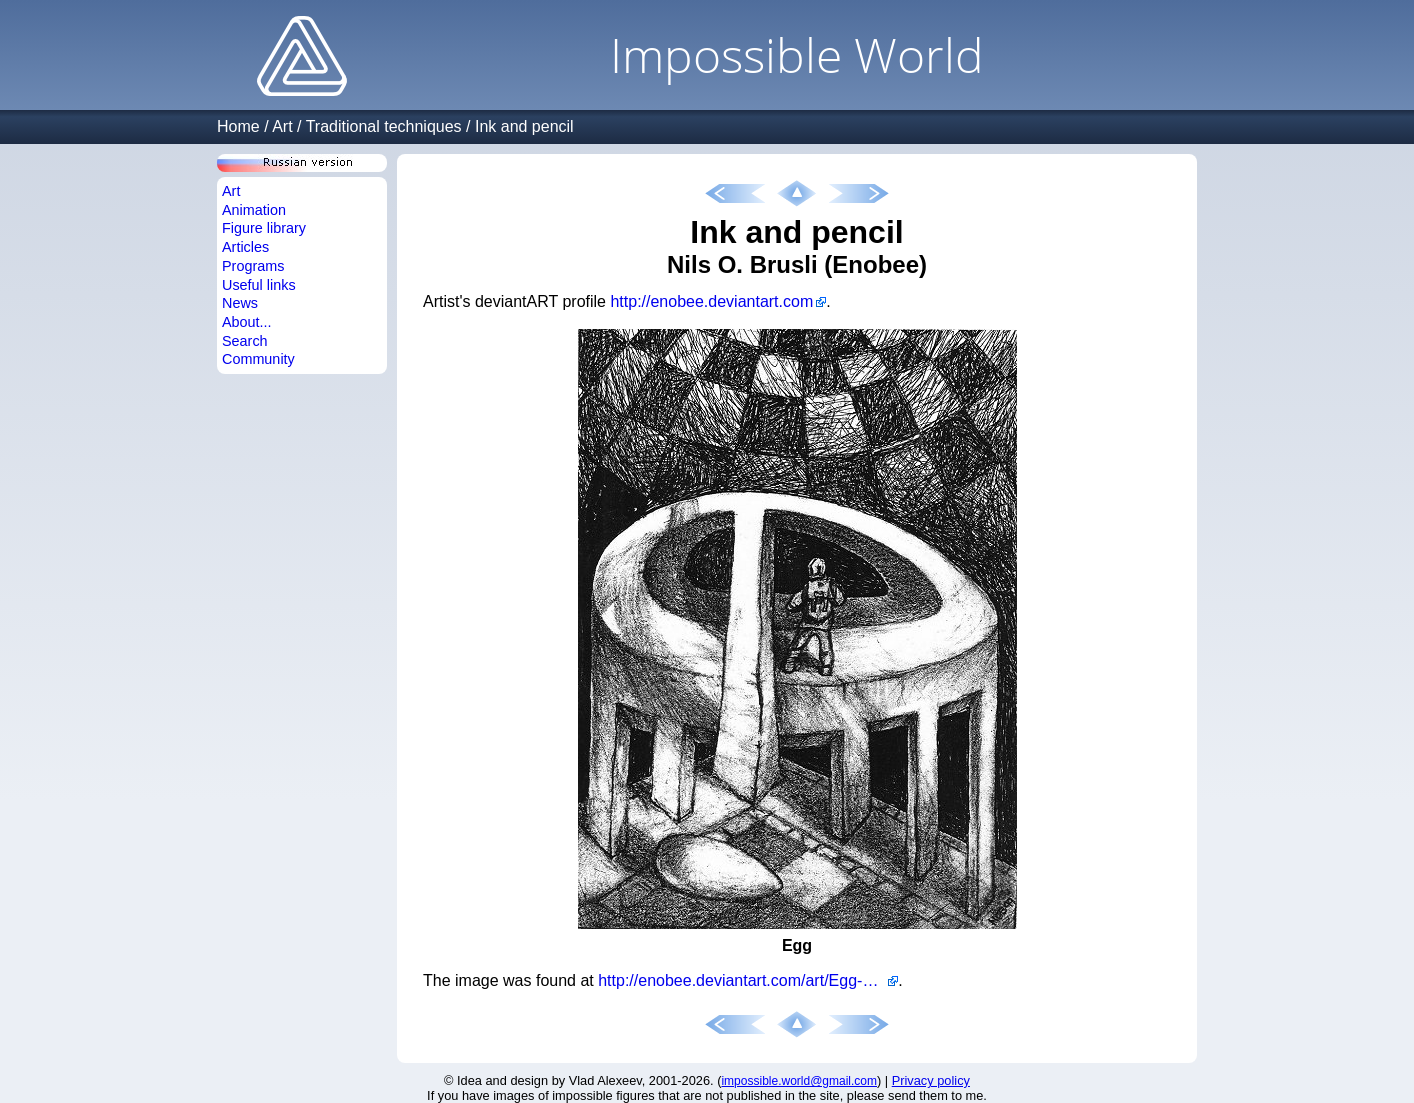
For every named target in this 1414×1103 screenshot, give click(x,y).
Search (245, 341)
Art (282, 126)
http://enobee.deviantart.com (711, 301)
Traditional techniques (384, 126)
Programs (253, 266)
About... (247, 322)
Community (258, 359)
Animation (254, 210)
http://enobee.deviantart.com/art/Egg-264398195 (748, 980)
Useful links (259, 285)
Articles (245, 247)
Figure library (264, 228)
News (240, 303)
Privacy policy (931, 1080)
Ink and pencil (524, 126)
